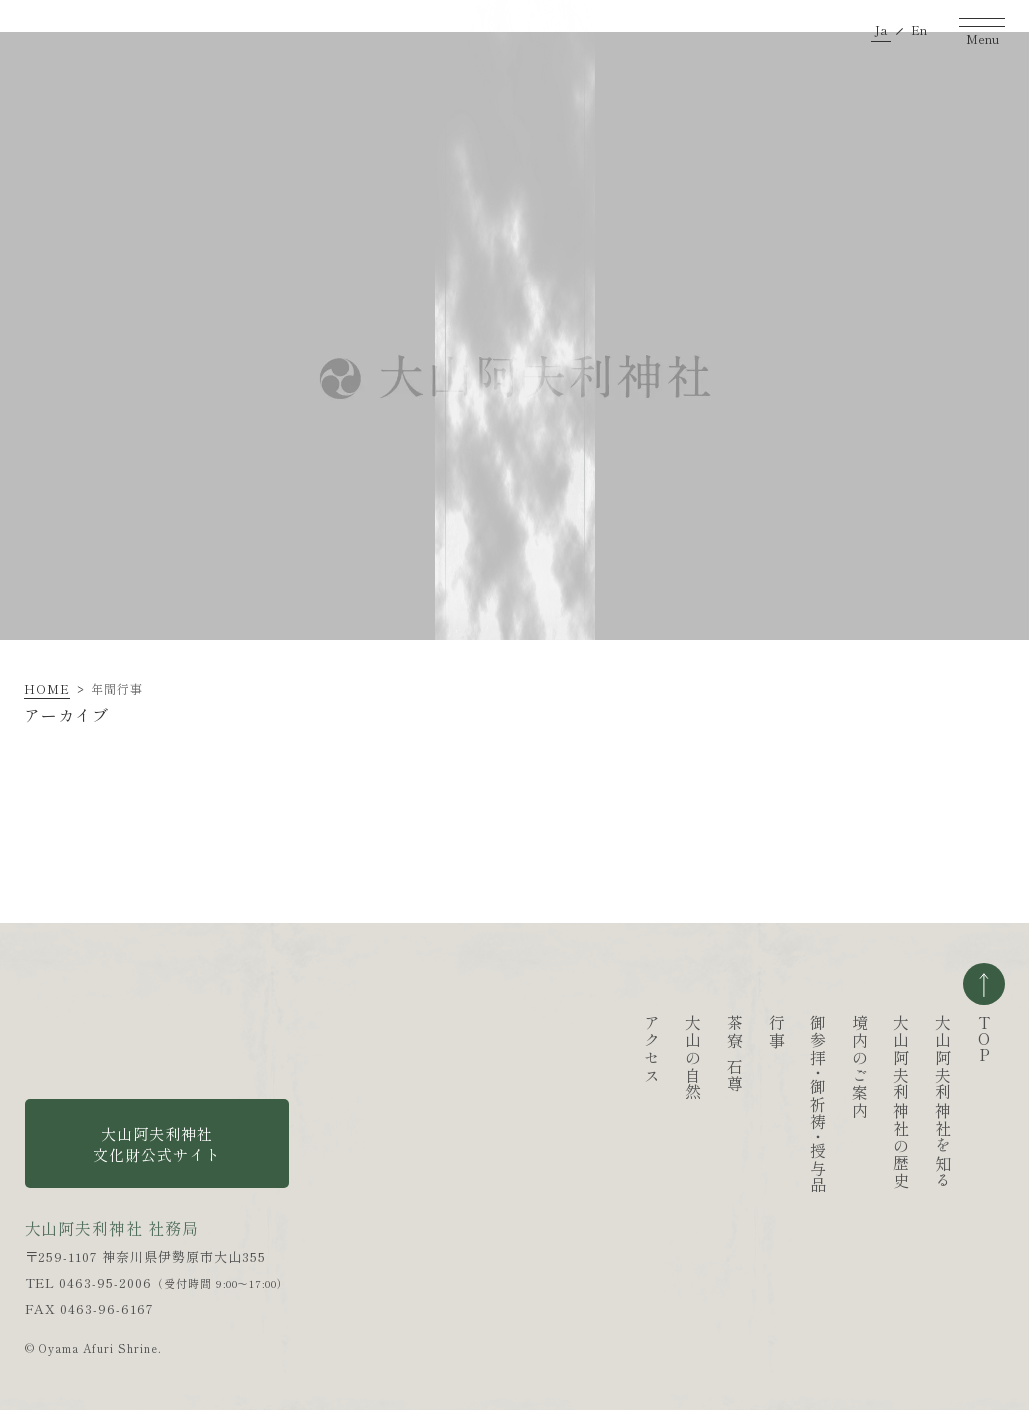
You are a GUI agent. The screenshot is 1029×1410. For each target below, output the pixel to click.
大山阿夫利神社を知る (845, 1102)
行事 (679, 1031)
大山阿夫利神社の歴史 (803, 1102)
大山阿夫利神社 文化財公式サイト (157, 1144)
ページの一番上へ (984, 984)
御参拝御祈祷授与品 (720, 1104)
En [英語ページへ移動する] (919, 29)
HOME (47, 688)
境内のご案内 (762, 1067)
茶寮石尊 (637, 1054)
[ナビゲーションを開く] (982, 29)
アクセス (554, 1049)
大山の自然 (595, 1058)
